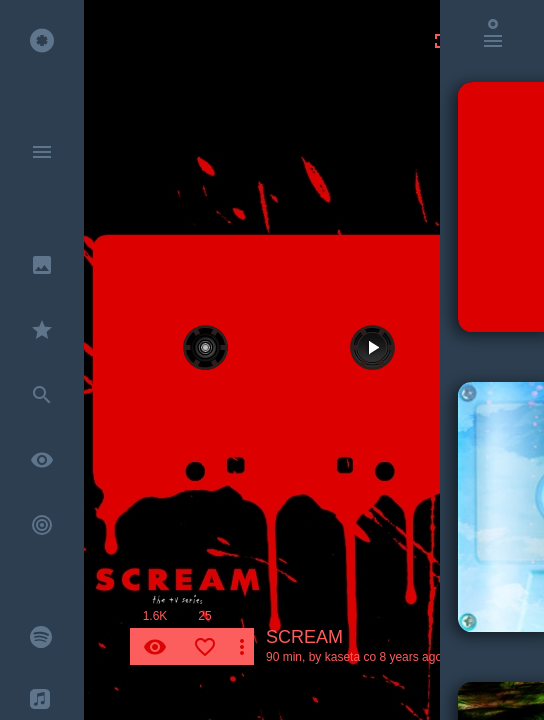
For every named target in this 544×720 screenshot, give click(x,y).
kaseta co (350, 657)
